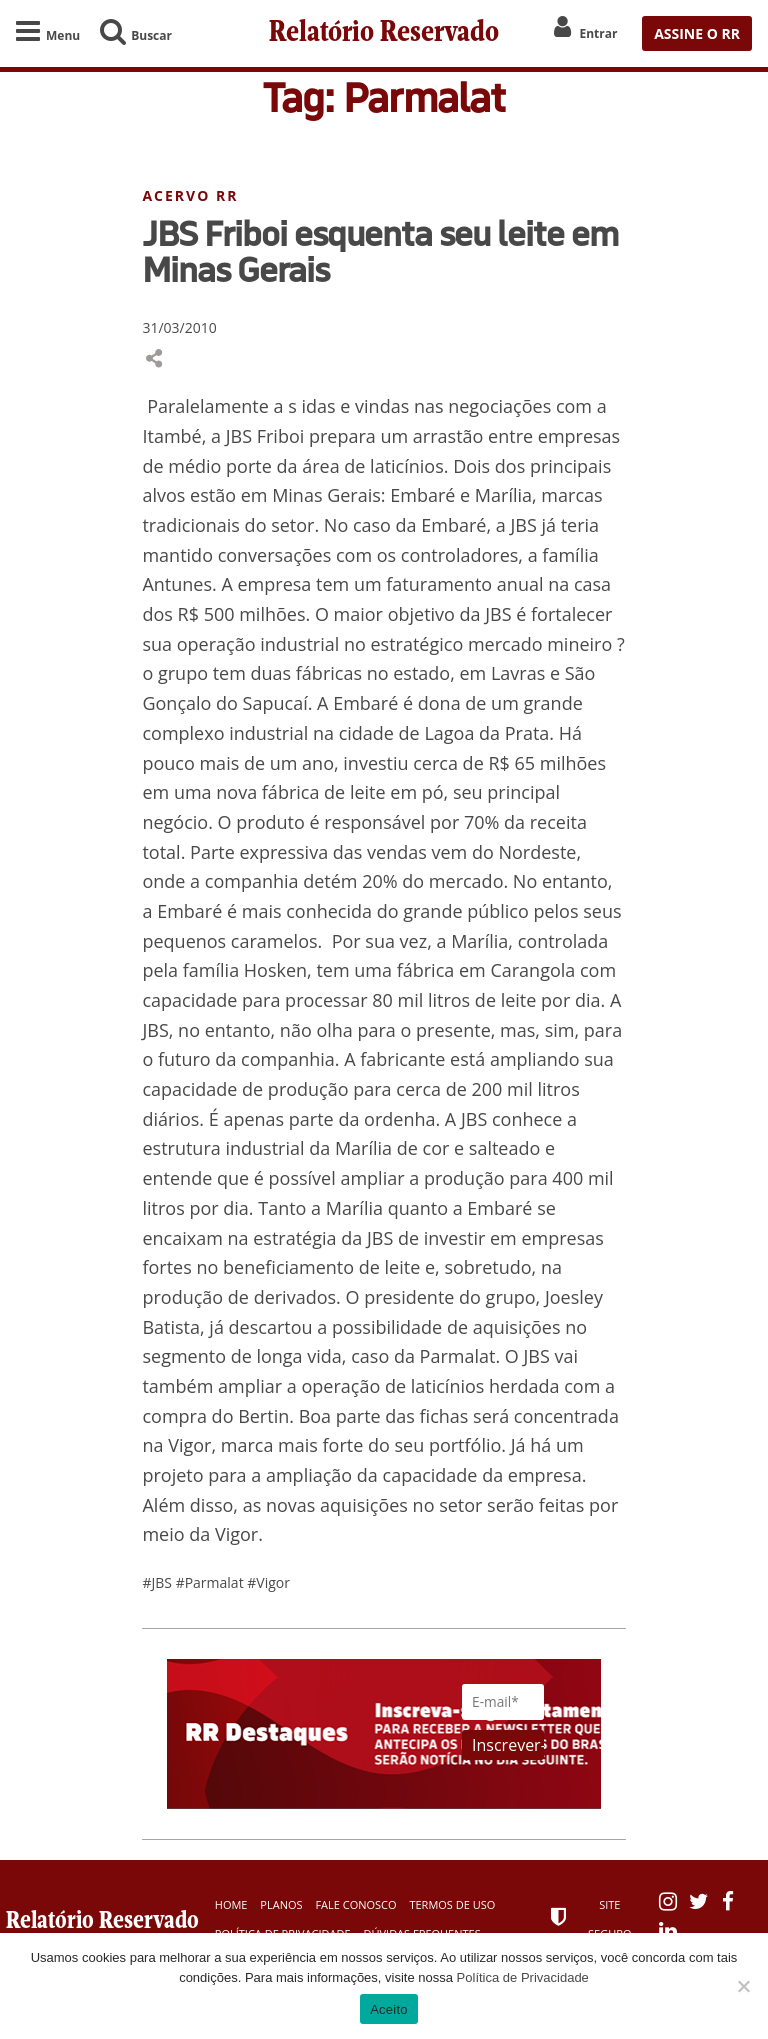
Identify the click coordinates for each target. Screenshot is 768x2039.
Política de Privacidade (523, 1977)
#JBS (158, 1582)
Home (231, 1904)
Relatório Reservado (384, 33)
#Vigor (268, 1582)
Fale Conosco (355, 1904)
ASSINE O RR (697, 33)
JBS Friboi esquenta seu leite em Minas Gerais (380, 251)
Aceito (389, 2009)
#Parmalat (212, 1582)
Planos (281, 1904)
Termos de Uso (452, 1904)
